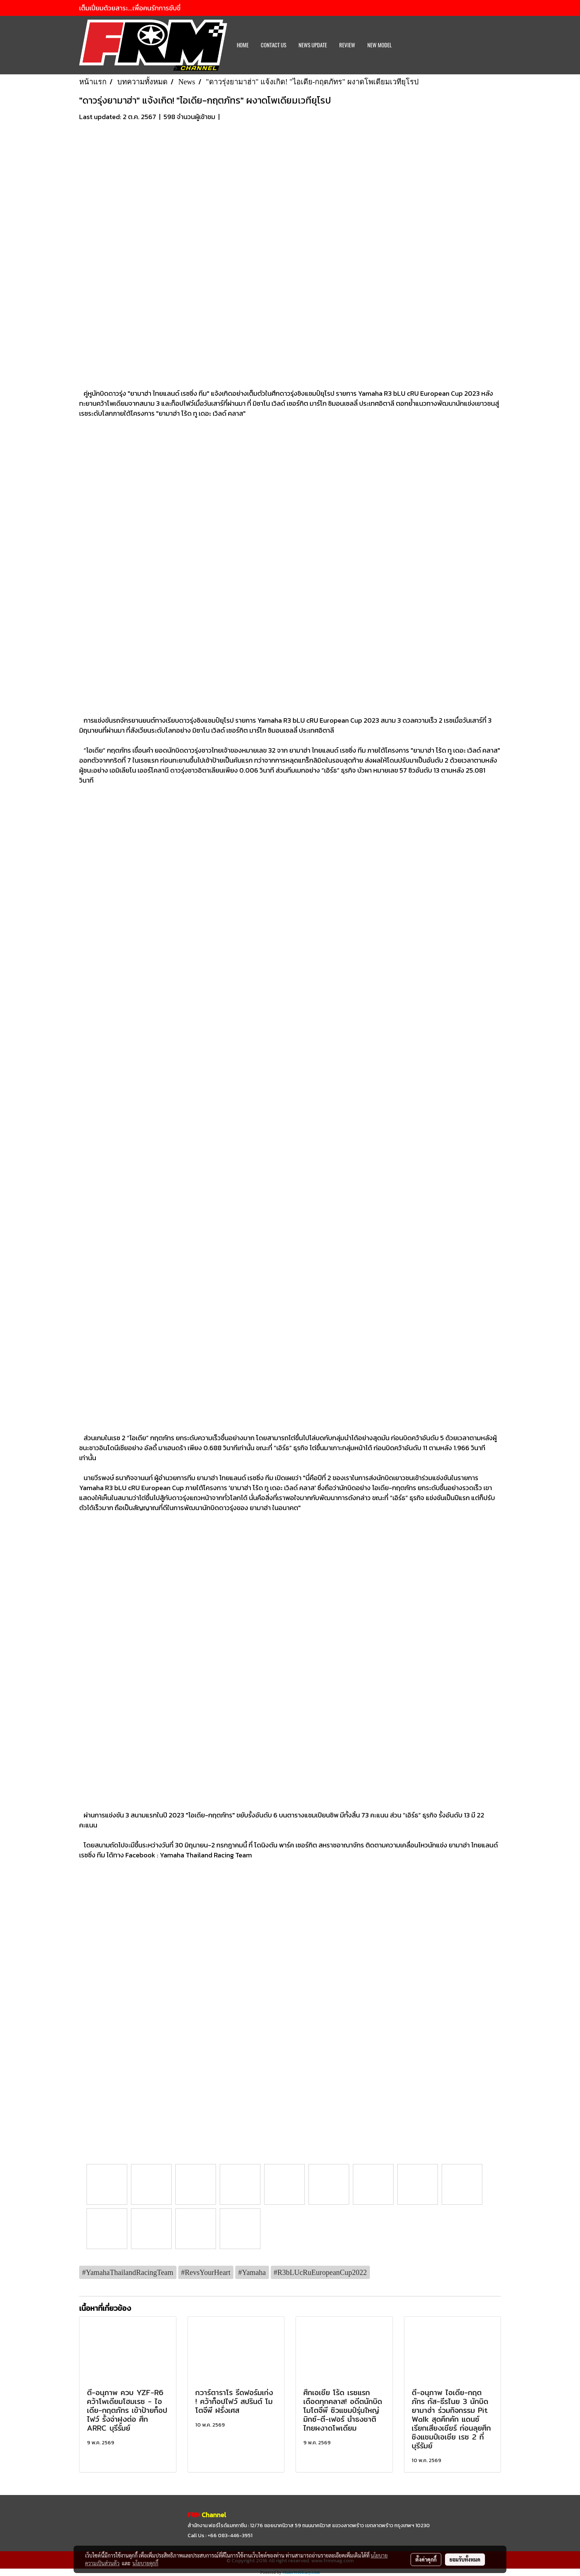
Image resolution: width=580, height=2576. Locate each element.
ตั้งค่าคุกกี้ (425, 2559)
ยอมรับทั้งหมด (464, 2559)
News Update (313, 45)
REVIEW (347, 45)
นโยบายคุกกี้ (145, 2563)
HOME (243, 45)
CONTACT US (273, 45)
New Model (379, 45)
